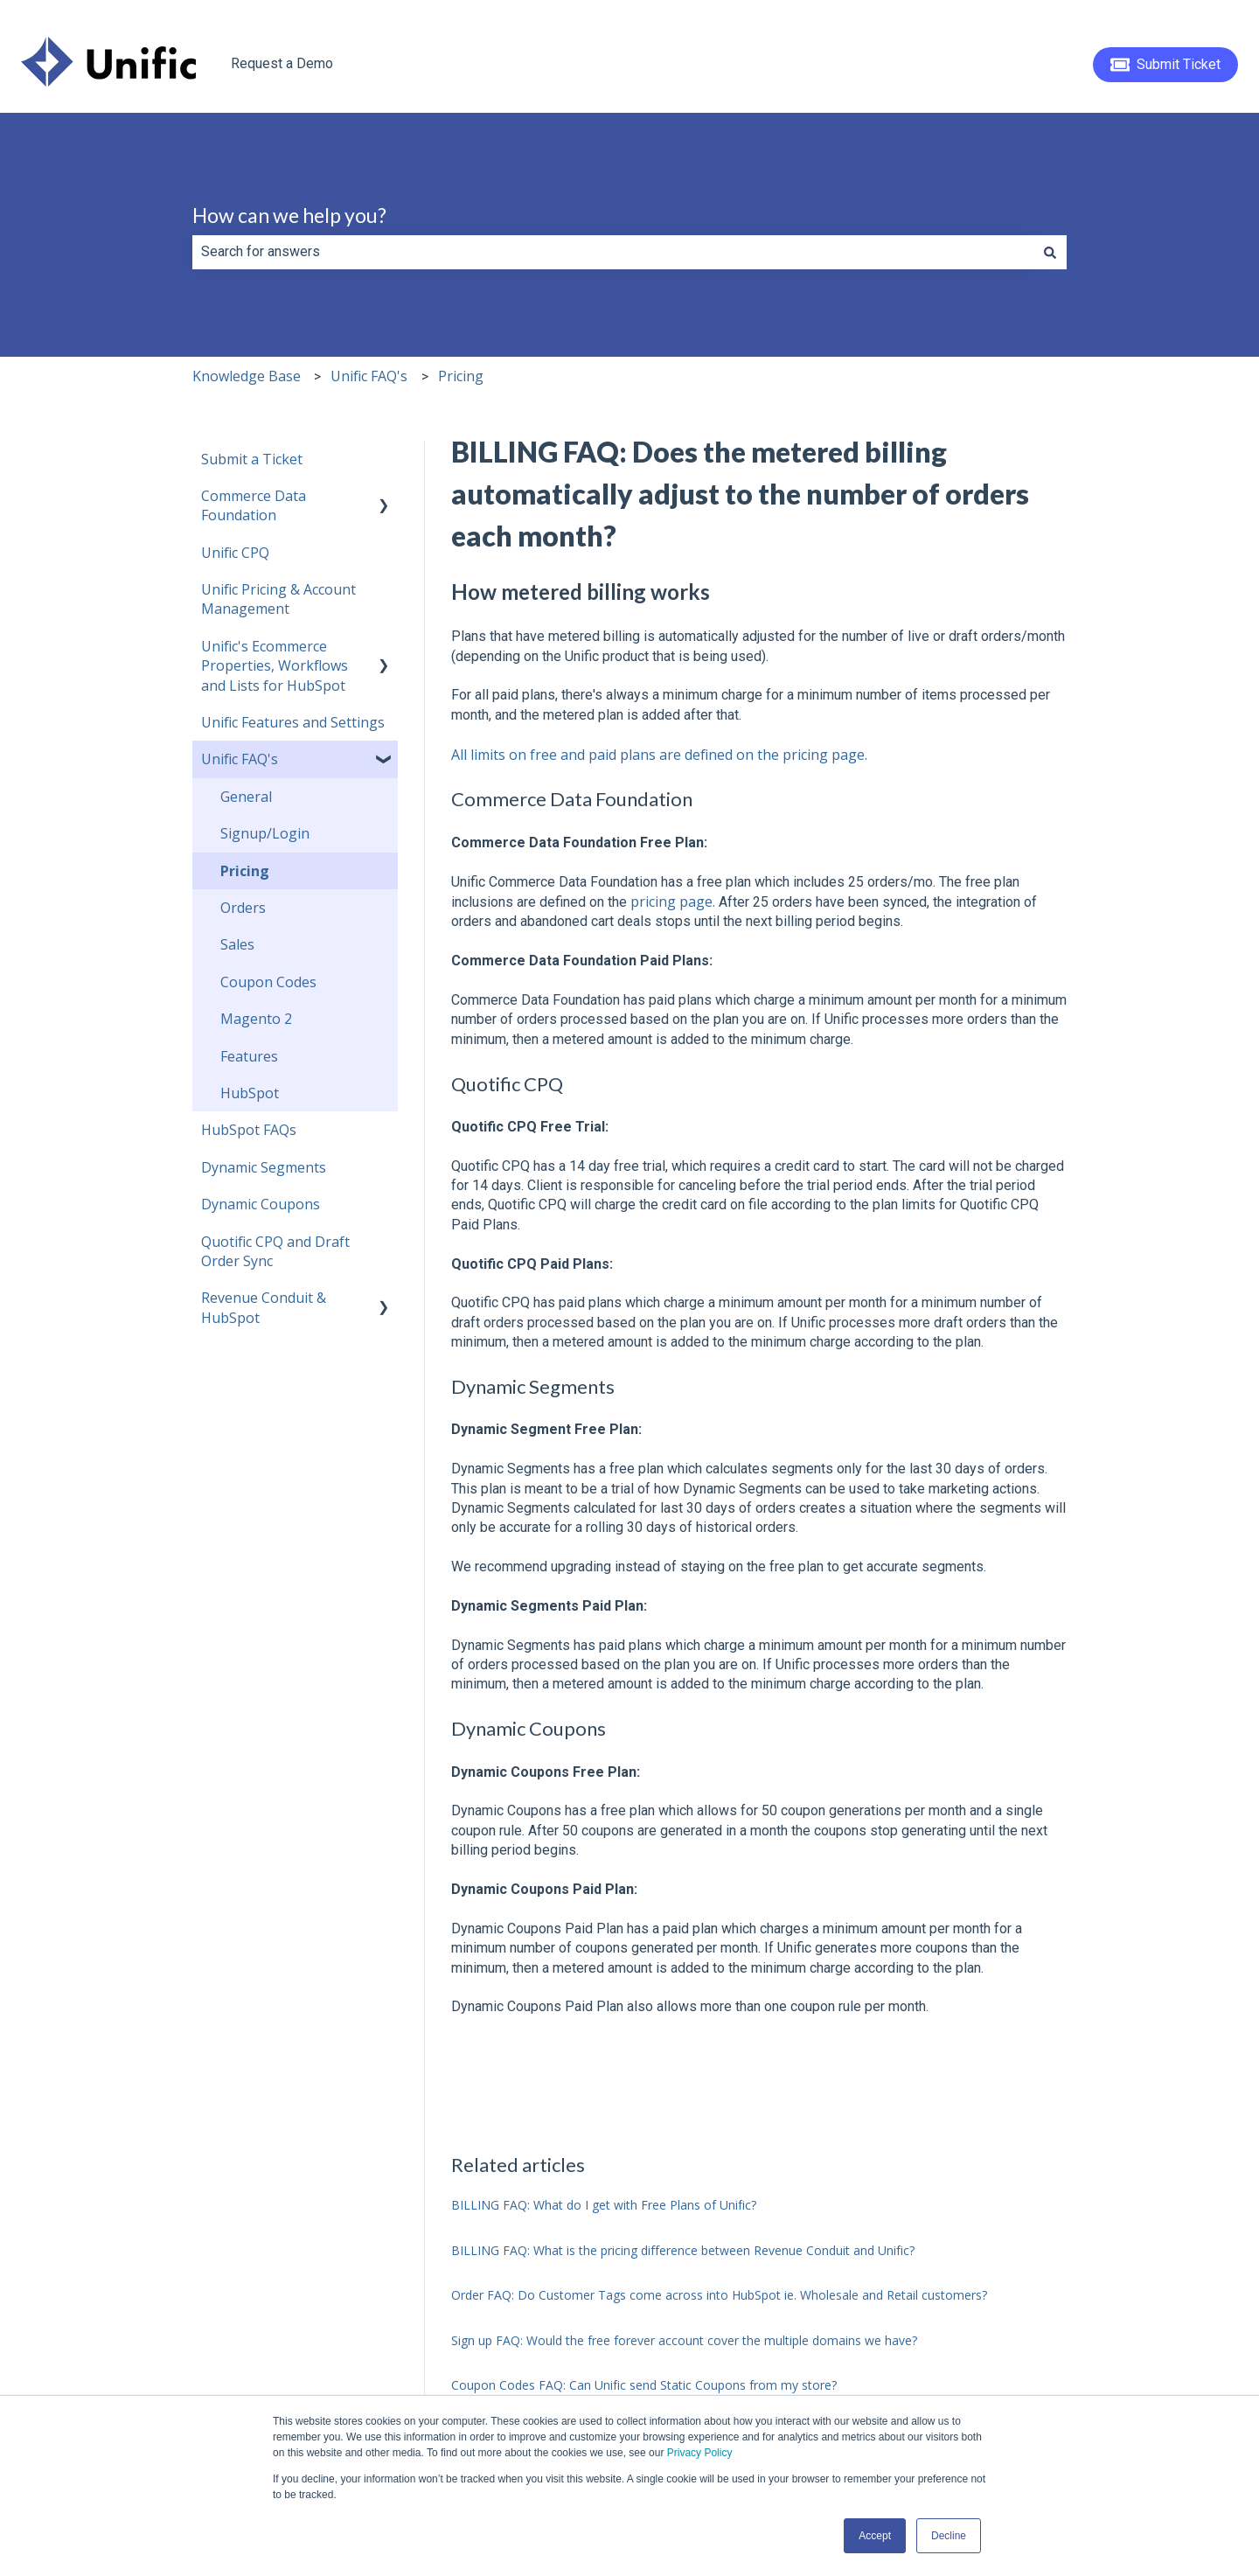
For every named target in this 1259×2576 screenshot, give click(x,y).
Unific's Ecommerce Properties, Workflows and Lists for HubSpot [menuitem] (274, 666)
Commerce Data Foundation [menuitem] (253, 505)
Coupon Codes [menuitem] (268, 982)
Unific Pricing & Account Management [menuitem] (278, 599)
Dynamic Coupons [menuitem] (260, 1204)
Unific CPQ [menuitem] (235, 552)
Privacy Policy (700, 2453)
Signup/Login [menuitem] (265, 833)
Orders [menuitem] (243, 907)
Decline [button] (948, 2536)
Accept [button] (875, 2536)
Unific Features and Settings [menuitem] (293, 722)
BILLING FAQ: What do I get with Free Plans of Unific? (603, 2205)
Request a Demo (282, 63)
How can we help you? (289, 215)
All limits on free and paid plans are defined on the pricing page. (659, 754)
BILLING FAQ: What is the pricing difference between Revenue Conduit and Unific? (683, 2250)
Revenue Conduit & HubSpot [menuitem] (263, 1307)
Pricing (460, 376)
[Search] (1050, 251)
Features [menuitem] (249, 1056)
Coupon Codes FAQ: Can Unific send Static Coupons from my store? (644, 2385)
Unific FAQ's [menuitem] (239, 759)
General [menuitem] (246, 796)
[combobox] (612, 251)
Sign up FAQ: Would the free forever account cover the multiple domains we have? (684, 2340)
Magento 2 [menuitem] (256, 1018)
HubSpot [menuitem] (249, 1093)
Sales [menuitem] (237, 944)
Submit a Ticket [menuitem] (252, 459)
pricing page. (672, 901)
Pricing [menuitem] (244, 871)
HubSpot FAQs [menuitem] (248, 1129)
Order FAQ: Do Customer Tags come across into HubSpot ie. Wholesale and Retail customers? (719, 2295)
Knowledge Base (246, 376)
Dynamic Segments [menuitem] (263, 1167)
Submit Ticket (1165, 64)
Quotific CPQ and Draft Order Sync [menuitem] (275, 1251)
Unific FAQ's (368, 376)
